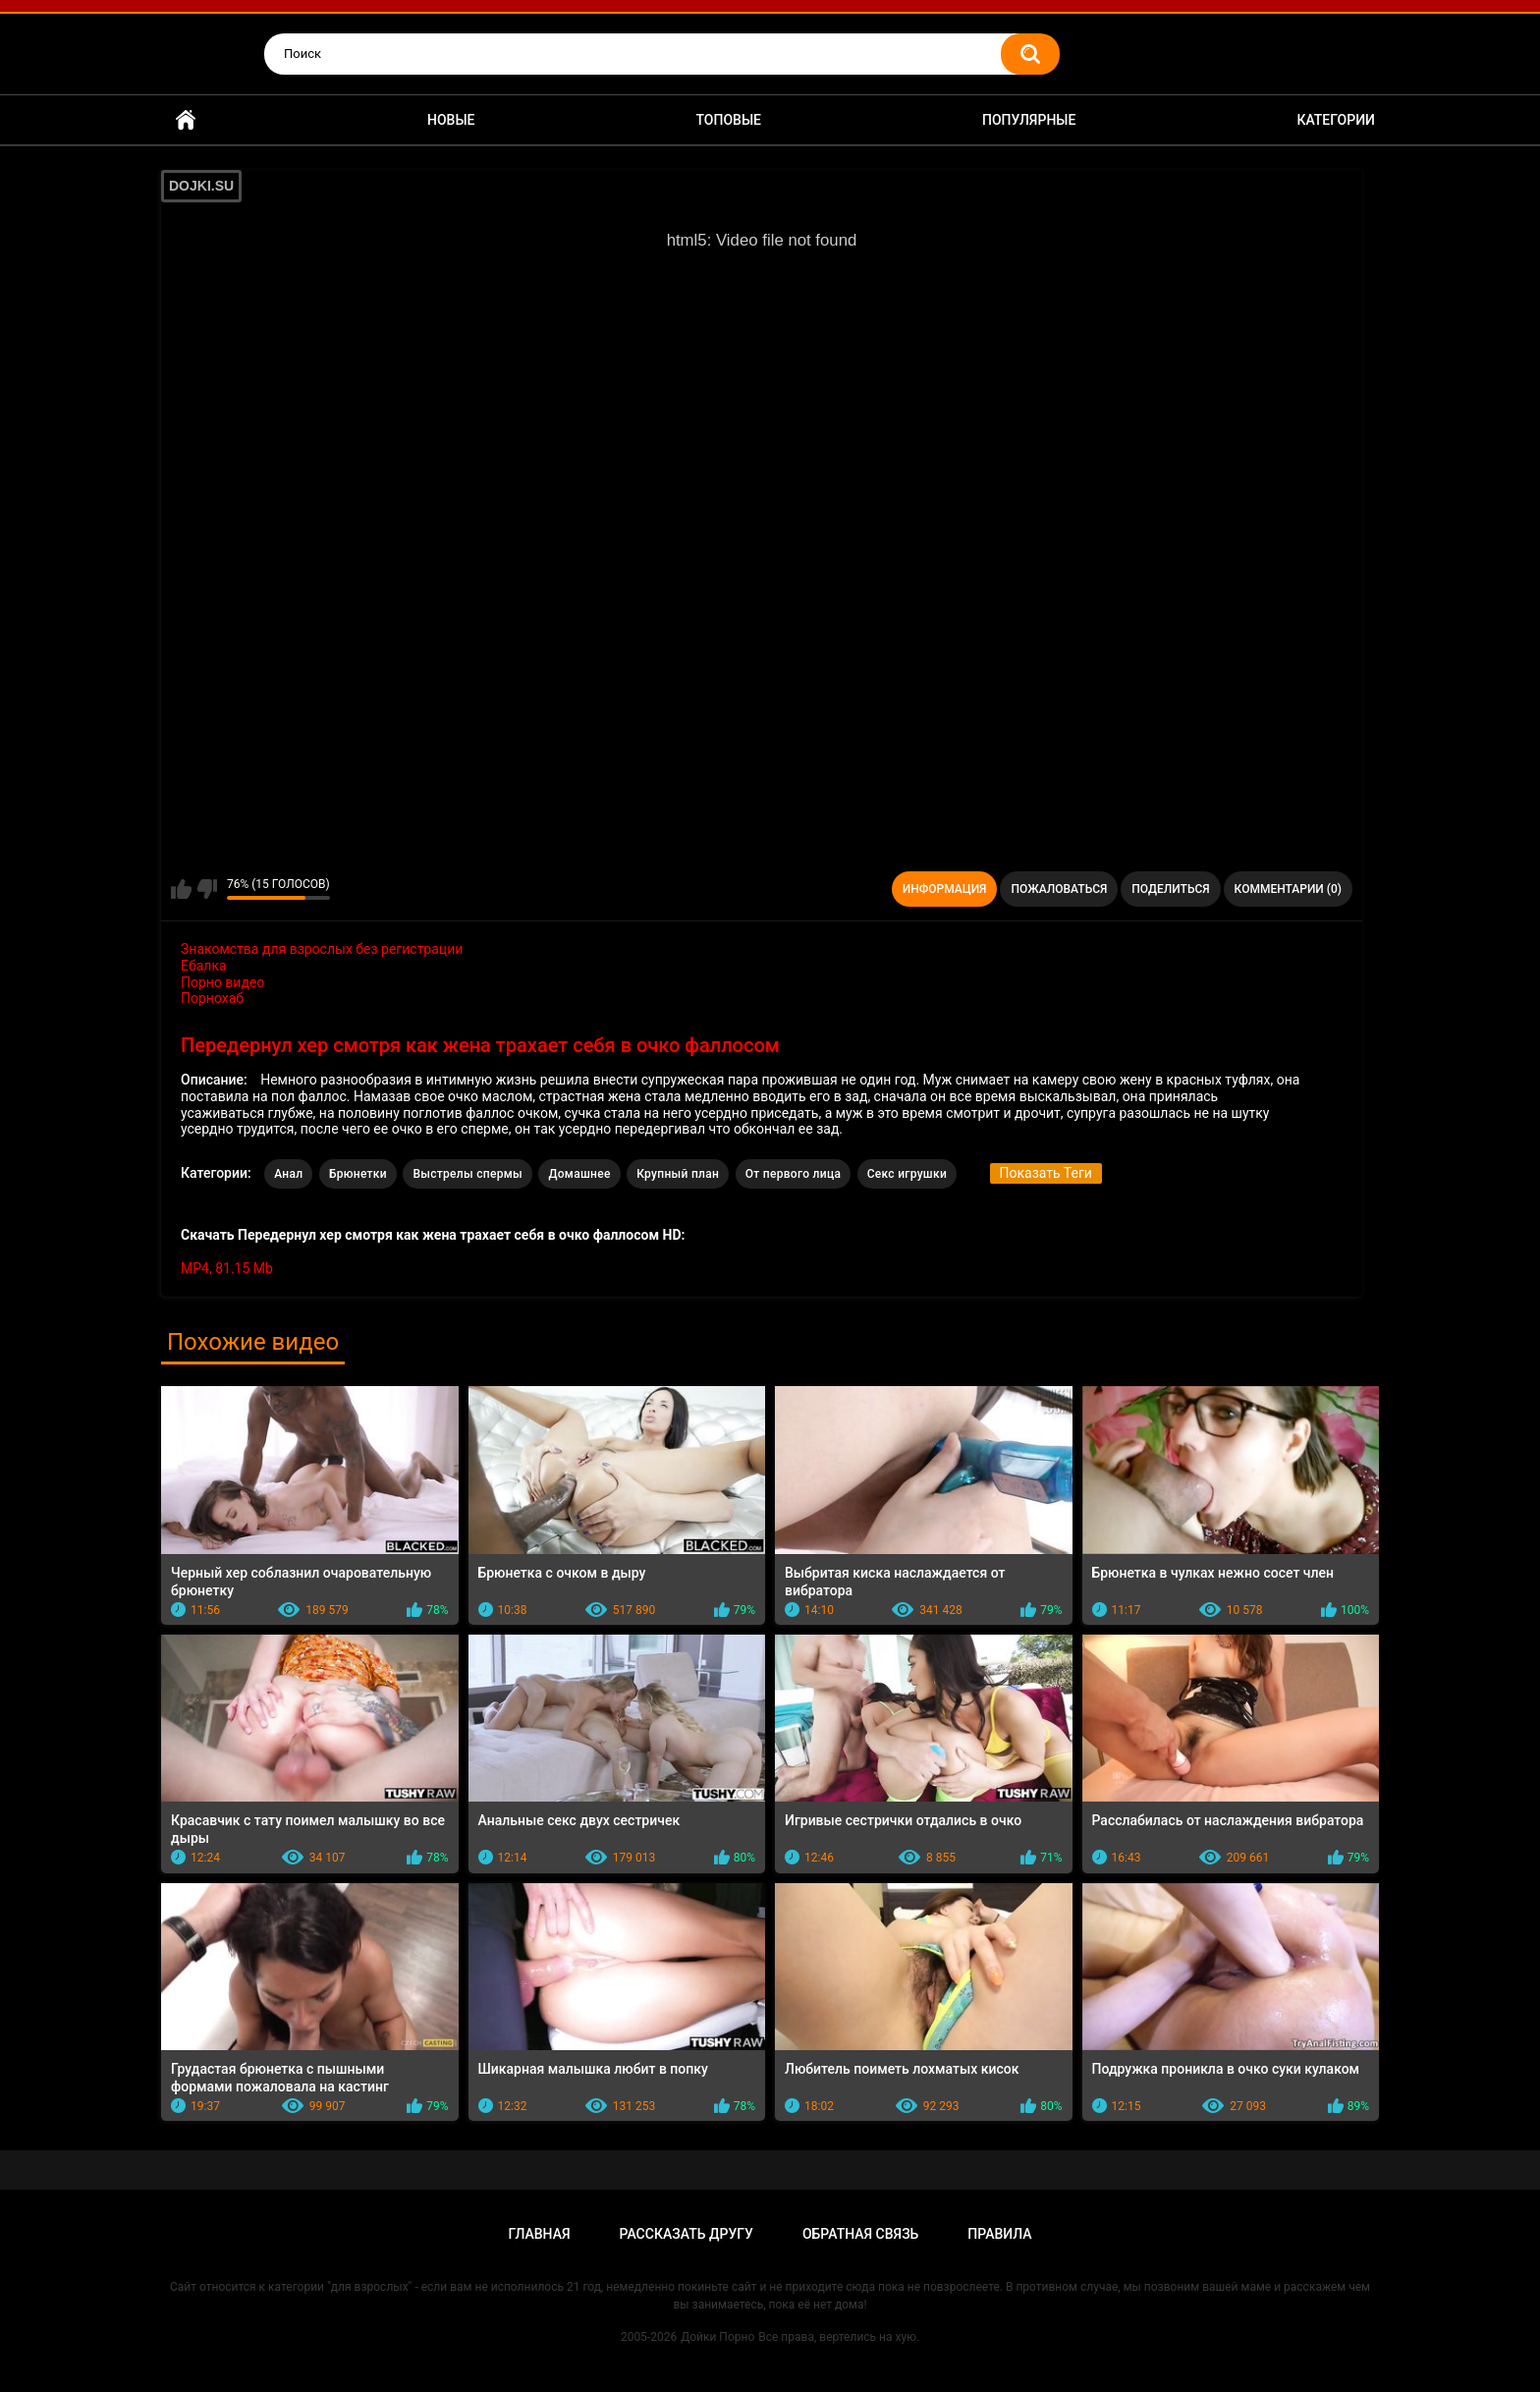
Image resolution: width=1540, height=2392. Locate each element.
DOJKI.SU (201, 186)
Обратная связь (860, 2234)
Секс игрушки (907, 1174)
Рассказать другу (686, 2234)
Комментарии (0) (1288, 889)
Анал (288, 1174)
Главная (185, 120)
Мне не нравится (206, 889)
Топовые (728, 120)
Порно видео (222, 982)
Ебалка (204, 965)
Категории (1335, 120)
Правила (999, 2234)
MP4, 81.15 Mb (227, 1268)
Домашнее (579, 1174)
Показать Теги (1046, 1173)
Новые (450, 120)
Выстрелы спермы (467, 1174)
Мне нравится (181, 889)
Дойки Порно (717, 2337)
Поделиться (1170, 889)
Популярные (1028, 120)
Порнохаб (212, 998)
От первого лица (793, 1174)
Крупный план (677, 1174)
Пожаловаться (1059, 889)
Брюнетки (358, 1174)
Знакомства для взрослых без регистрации (322, 949)
